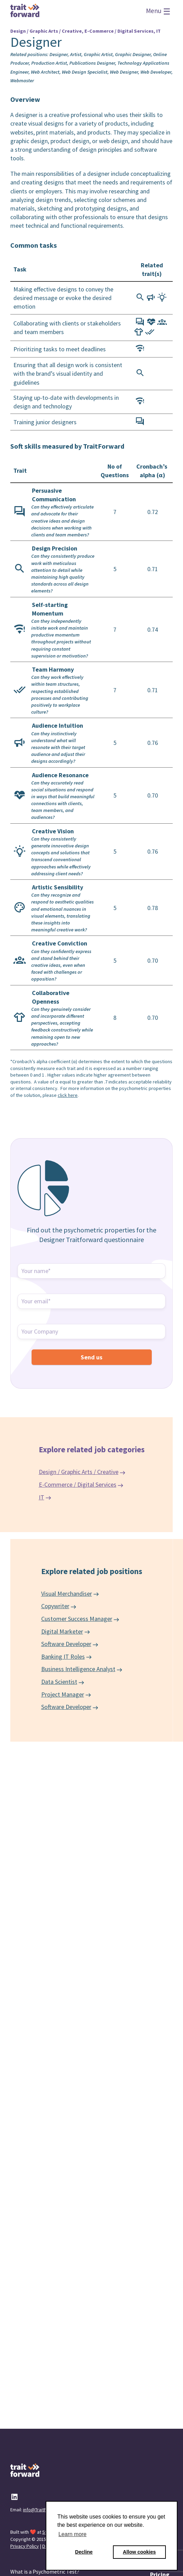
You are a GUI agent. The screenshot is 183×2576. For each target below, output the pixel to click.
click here (68, 1095)
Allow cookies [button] (139, 2552)
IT (41, 1497)
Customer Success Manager (76, 1619)
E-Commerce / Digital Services (77, 1484)
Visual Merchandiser (66, 1593)
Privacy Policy (24, 2546)
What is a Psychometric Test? (44, 2571)
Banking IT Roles (63, 1656)
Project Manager (62, 1694)
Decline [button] (84, 2552)
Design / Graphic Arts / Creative (78, 1472)
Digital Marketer (62, 1631)
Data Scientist (59, 1682)
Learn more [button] (72, 2534)
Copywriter (55, 1606)
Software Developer (66, 1644)
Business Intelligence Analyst (78, 1669)
